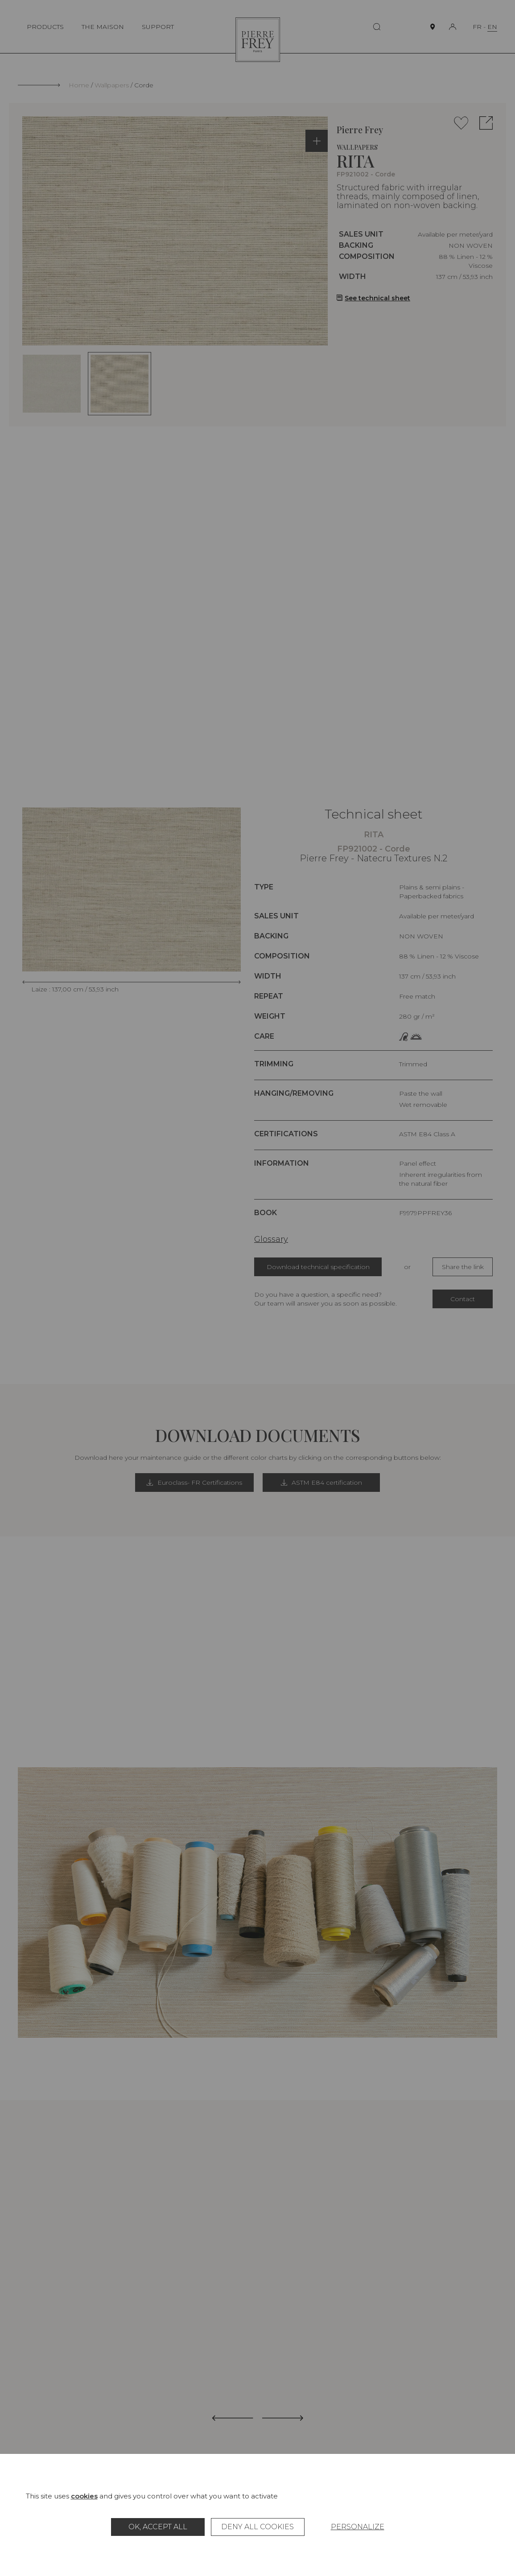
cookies (84, 2496)
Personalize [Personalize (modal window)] (357, 2527)
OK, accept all (157, 2527)
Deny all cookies (257, 2527)
